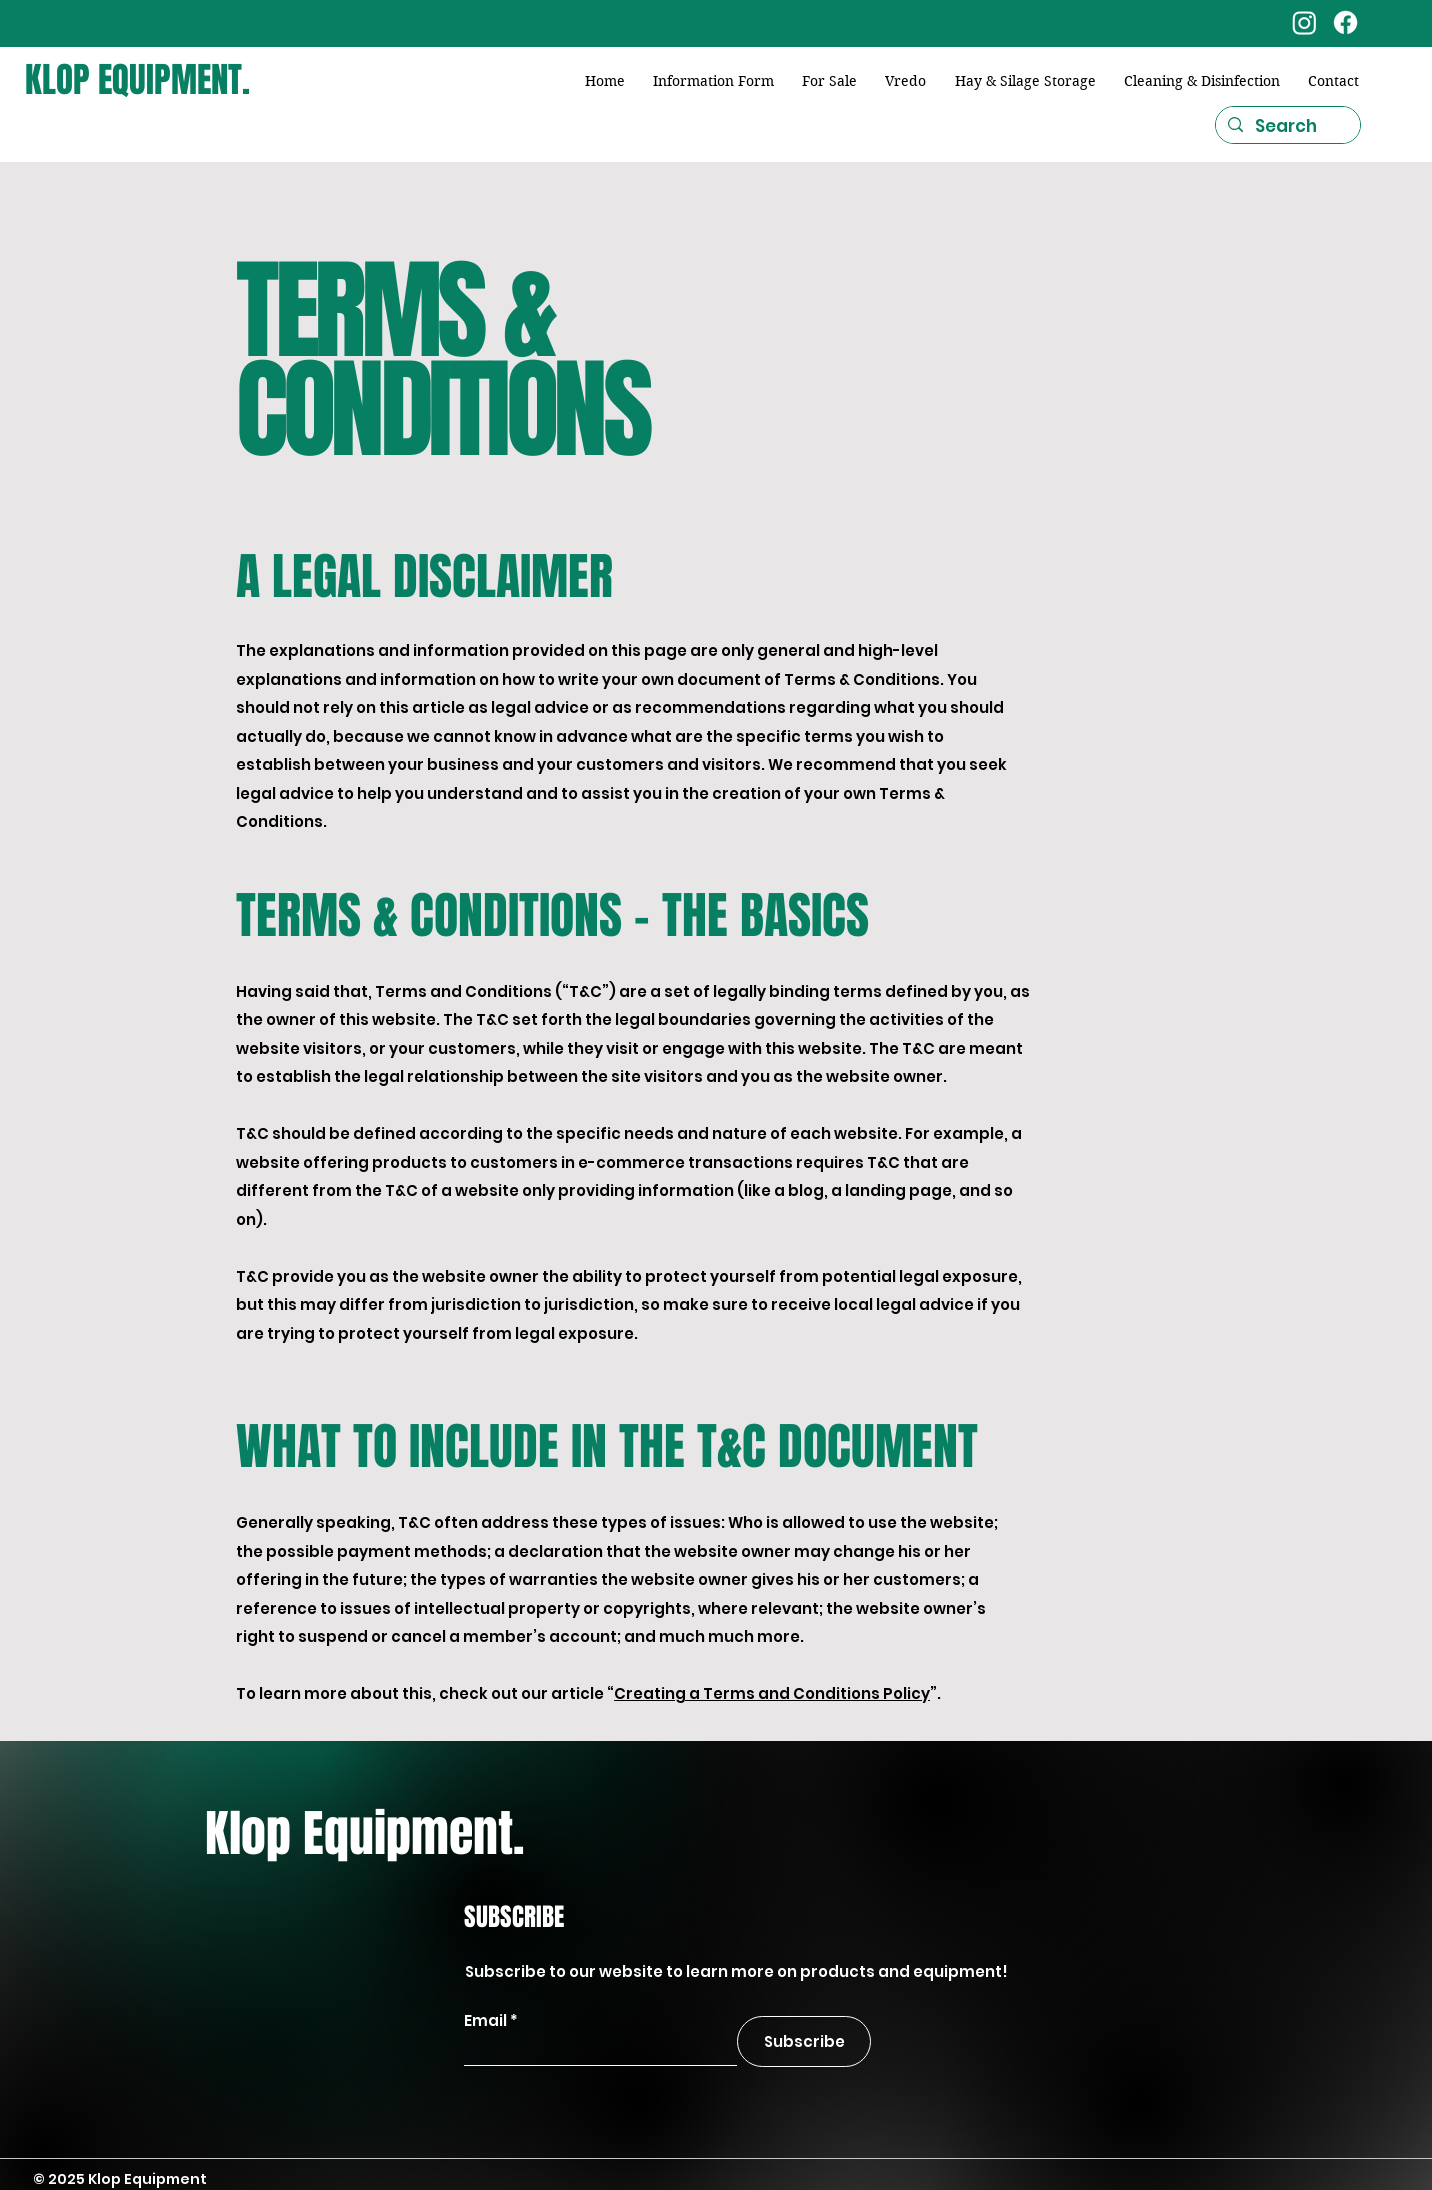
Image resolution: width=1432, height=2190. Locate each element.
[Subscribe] (804, 2041)
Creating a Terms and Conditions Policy (772, 1693)
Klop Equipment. (364, 1833)
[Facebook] (1345, 22)
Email (485, 2020)
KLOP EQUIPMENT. (137, 80)
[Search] (1286, 127)
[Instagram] (1304, 22)
